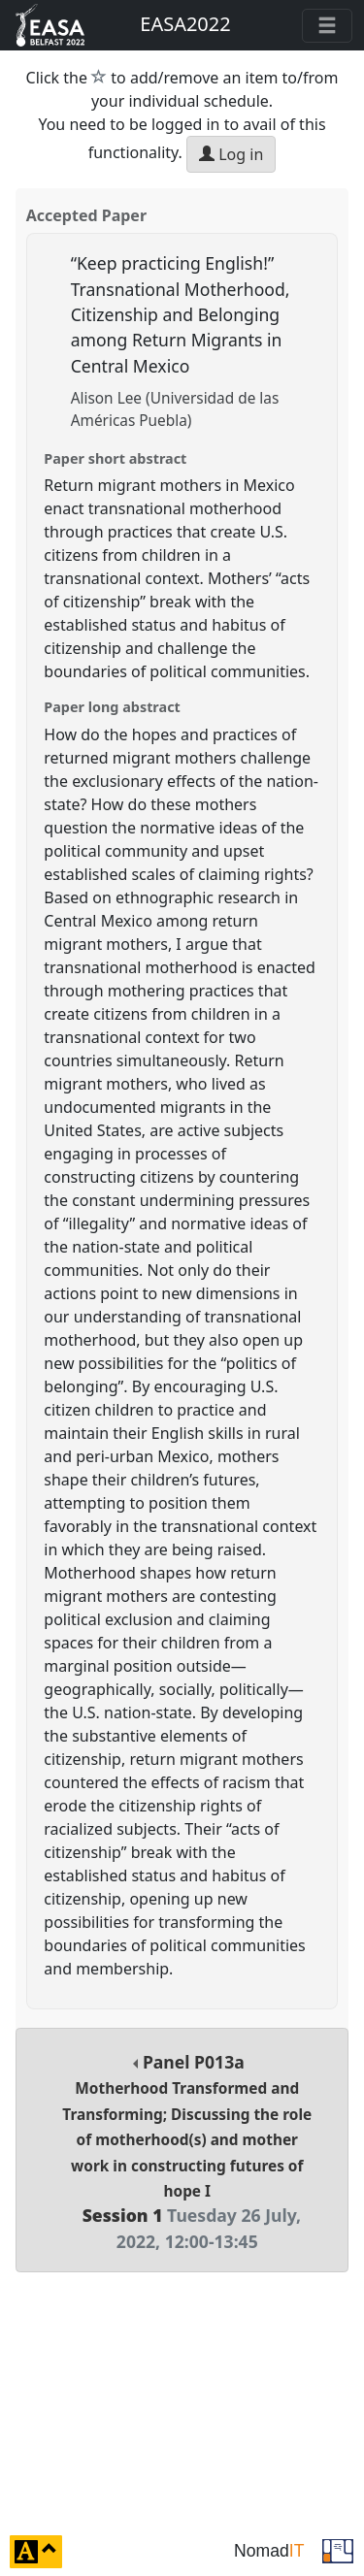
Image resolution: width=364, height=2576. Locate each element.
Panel (187, 2151)
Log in (231, 154)
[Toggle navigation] (327, 26)
